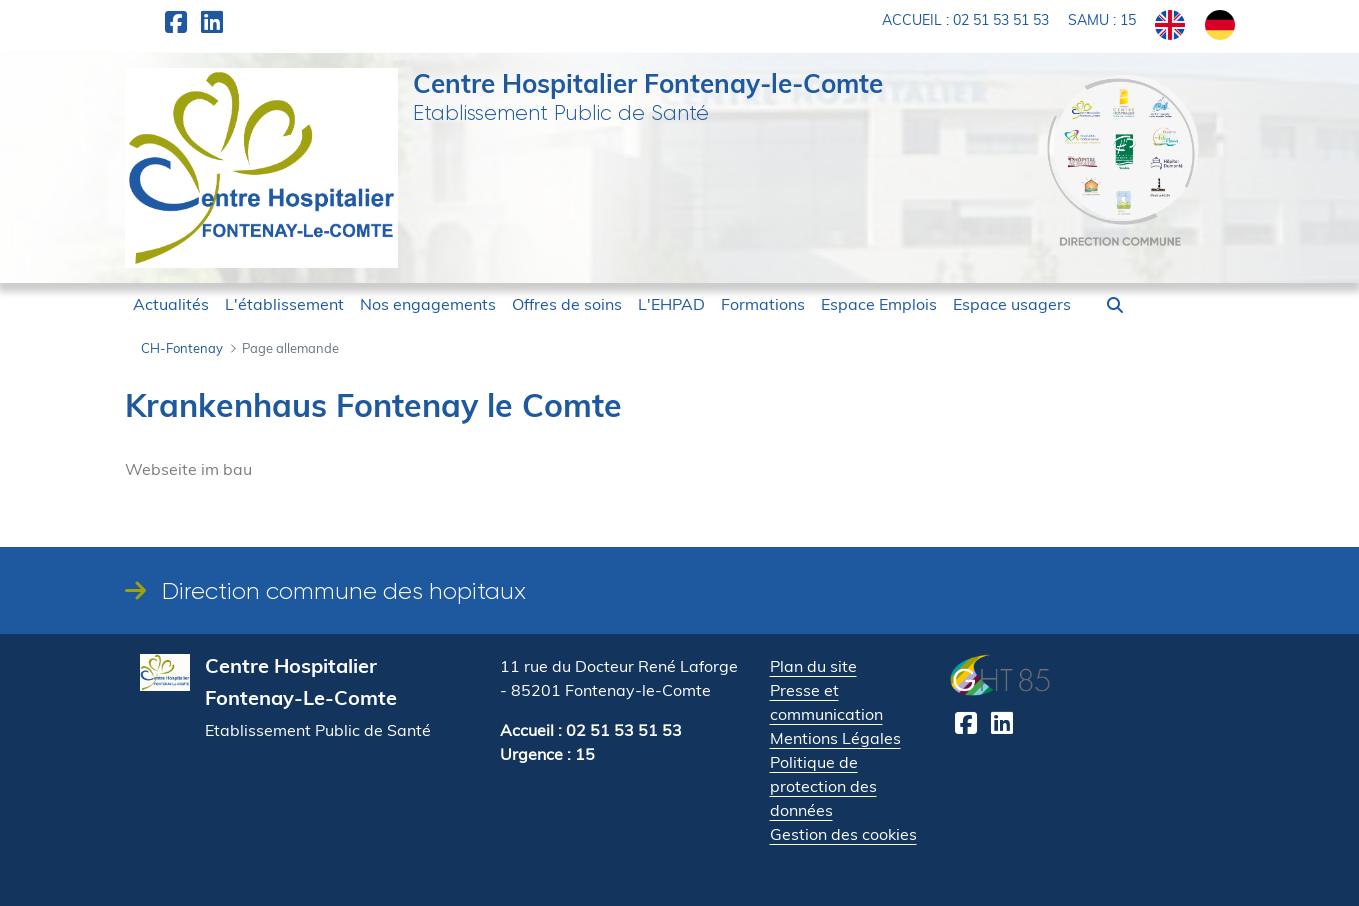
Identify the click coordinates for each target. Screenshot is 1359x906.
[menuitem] (171, 304)
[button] (1115, 305)
